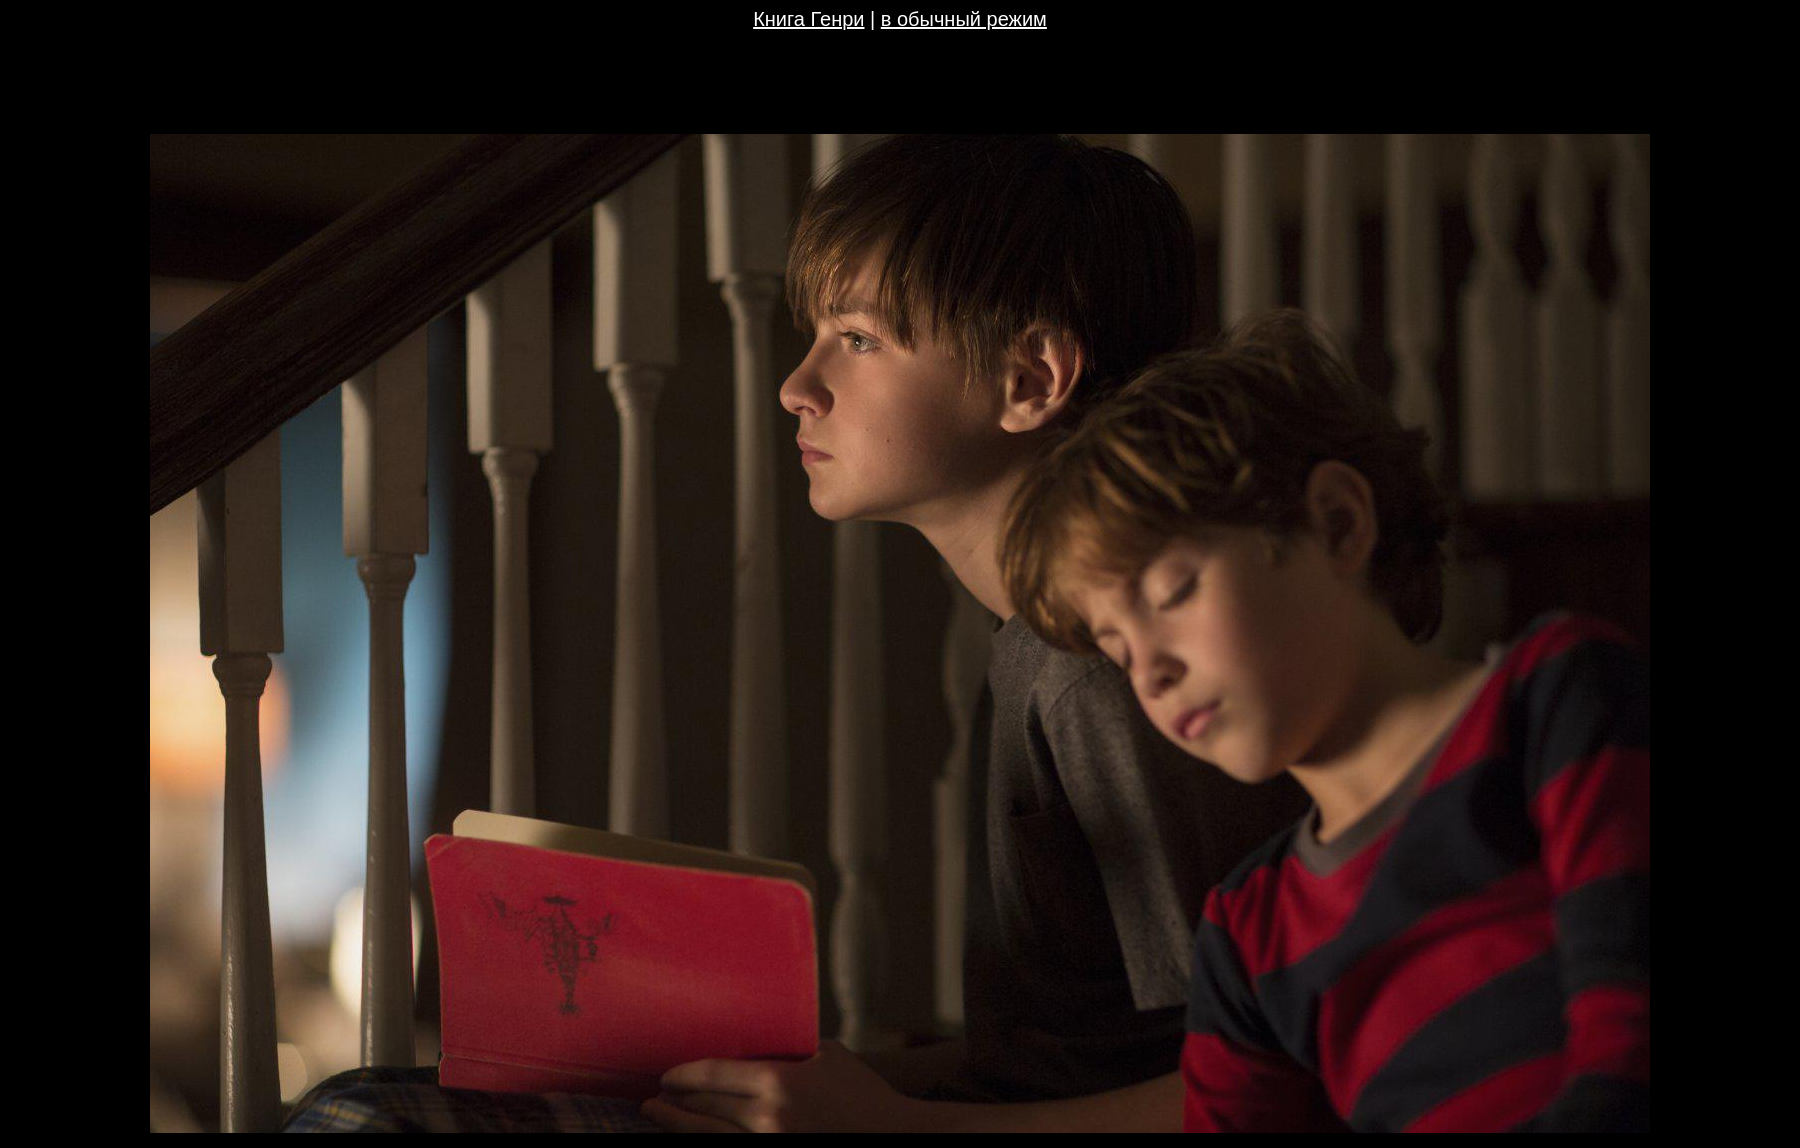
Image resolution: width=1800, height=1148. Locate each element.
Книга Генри (808, 19)
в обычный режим (964, 19)
